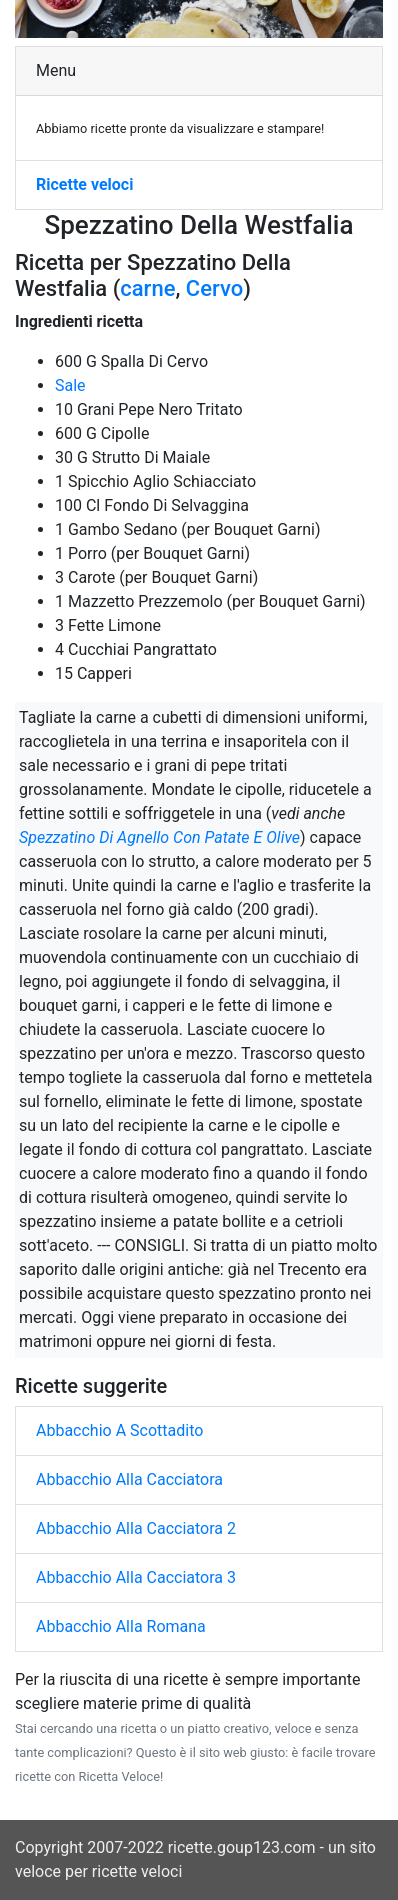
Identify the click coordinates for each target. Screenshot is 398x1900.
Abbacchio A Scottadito (119, 1430)
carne (147, 288)
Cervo (214, 288)
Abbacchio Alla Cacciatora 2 (136, 1528)
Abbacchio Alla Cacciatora (129, 1479)
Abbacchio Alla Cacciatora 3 (136, 1577)
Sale (70, 385)
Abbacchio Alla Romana (121, 1626)
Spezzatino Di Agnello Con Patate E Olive (159, 837)
